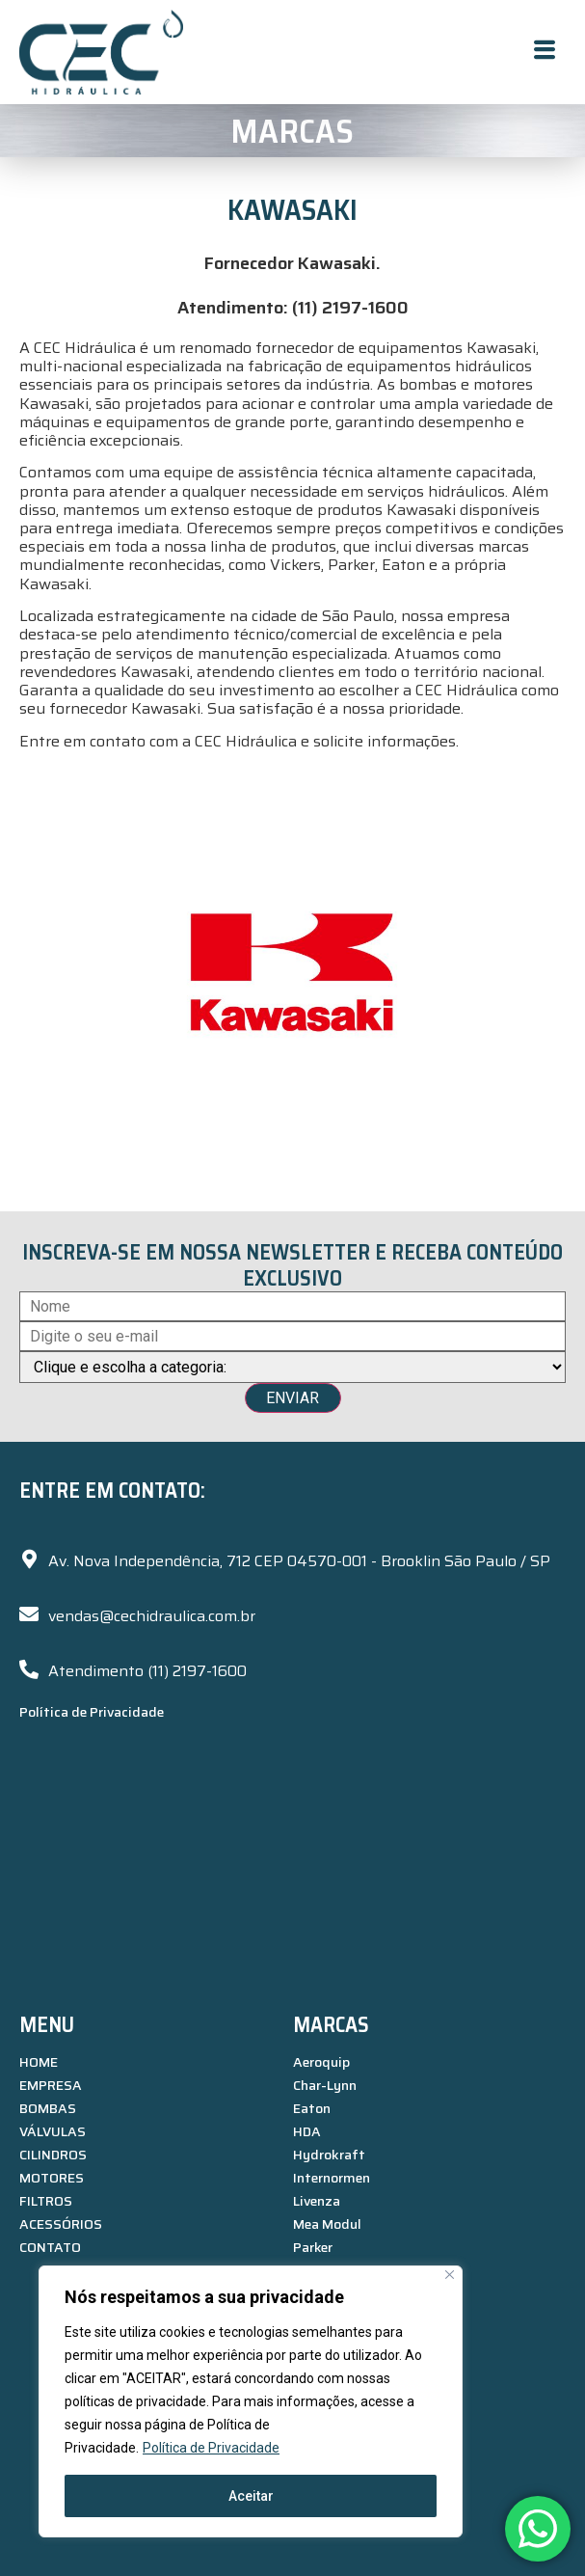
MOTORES (51, 2177)
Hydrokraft (329, 2154)
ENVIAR (292, 1398)
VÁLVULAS (52, 2131)
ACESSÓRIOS (60, 2224)
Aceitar (251, 2496)
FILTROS (45, 2200)
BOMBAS (47, 2108)
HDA (307, 2131)
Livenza (316, 2200)
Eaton (312, 2108)
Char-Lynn (325, 2085)
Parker (312, 2247)
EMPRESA (50, 2085)
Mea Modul (327, 2224)
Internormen (331, 2177)
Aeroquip (321, 2062)
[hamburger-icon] (544, 52)
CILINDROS (53, 2154)
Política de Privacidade (211, 2447)
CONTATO (50, 2247)
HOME (38, 2062)
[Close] (449, 2274)
